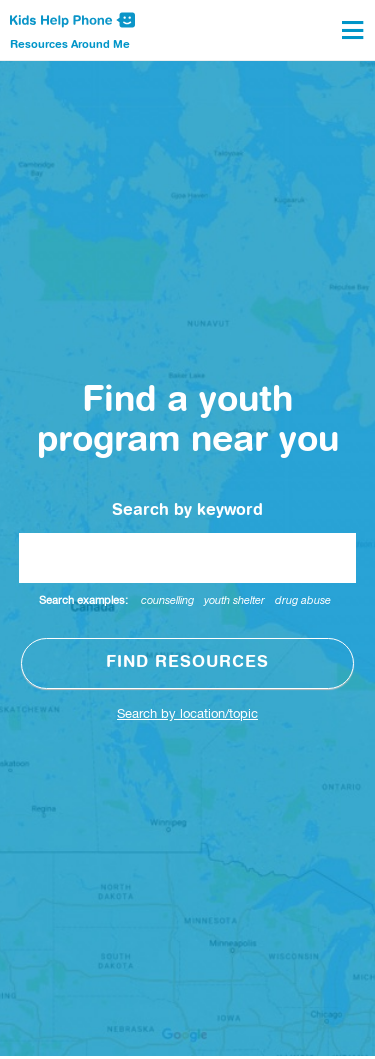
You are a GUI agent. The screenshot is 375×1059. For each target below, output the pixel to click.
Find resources (187, 663)
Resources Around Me (70, 44)
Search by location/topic (187, 714)
